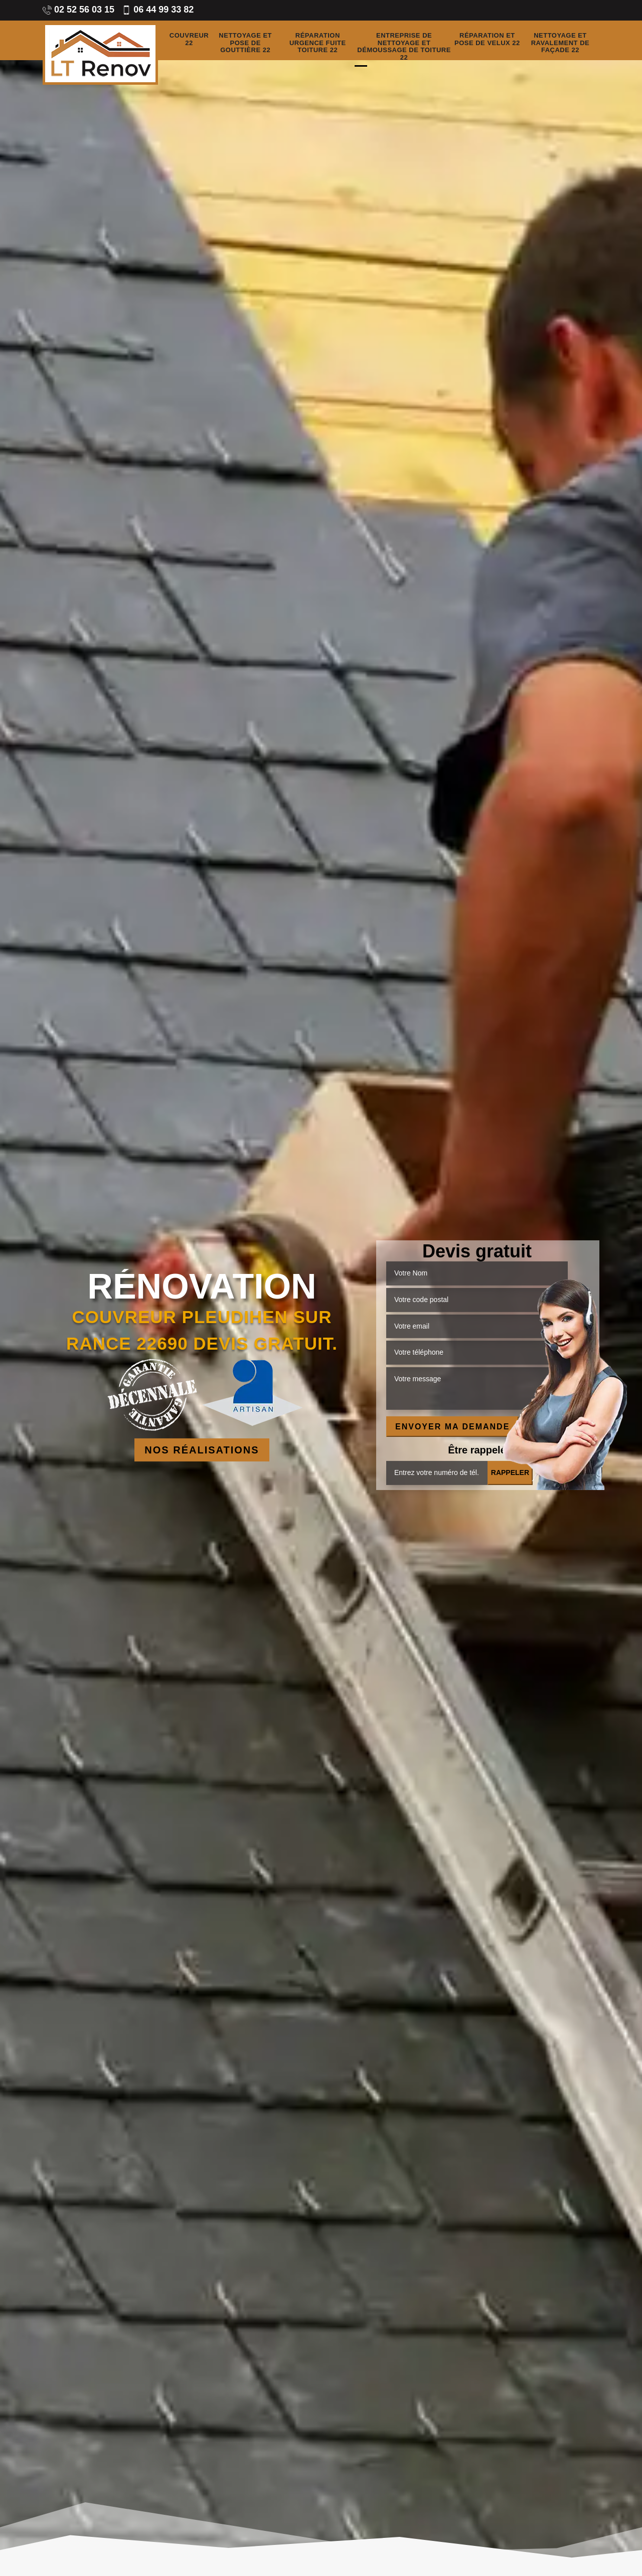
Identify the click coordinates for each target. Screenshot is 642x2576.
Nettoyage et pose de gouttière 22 (245, 43)
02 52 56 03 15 (78, 10)
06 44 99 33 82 (158, 10)
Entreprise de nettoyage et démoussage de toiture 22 (404, 47)
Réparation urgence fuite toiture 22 (317, 43)
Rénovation (201, 1286)
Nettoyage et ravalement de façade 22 (560, 43)
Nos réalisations (201, 1449)
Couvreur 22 (189, 39)
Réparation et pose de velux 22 (487, 39)
